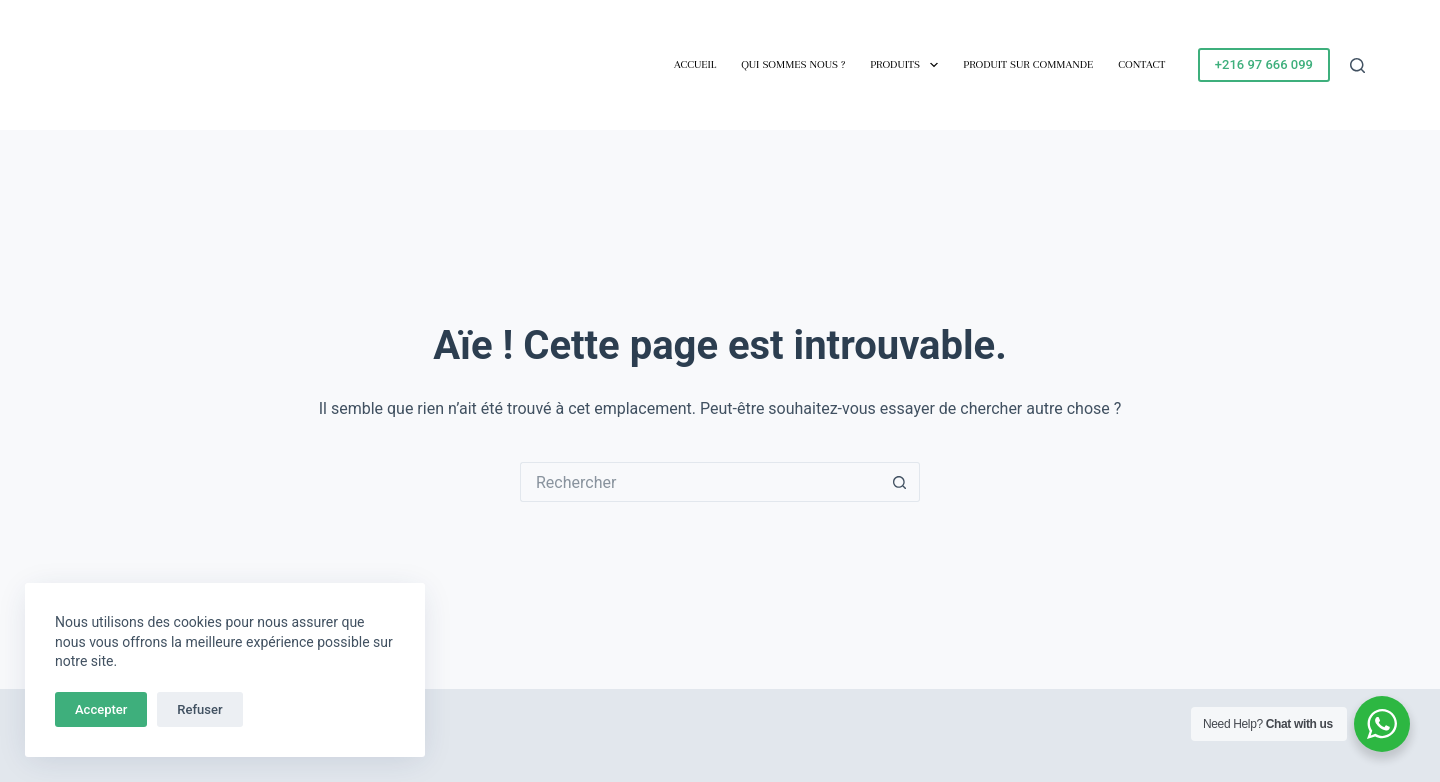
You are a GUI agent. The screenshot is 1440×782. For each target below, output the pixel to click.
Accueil (695, 64)
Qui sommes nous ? (793, 64)
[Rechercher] (1357, 65)
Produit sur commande (1028, 64)
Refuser (199, 709)
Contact (1141, 64)
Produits (908, 65)
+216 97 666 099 (1264, 64)
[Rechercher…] (700, 482)
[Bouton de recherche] (900, 482)
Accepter (101, 709)
